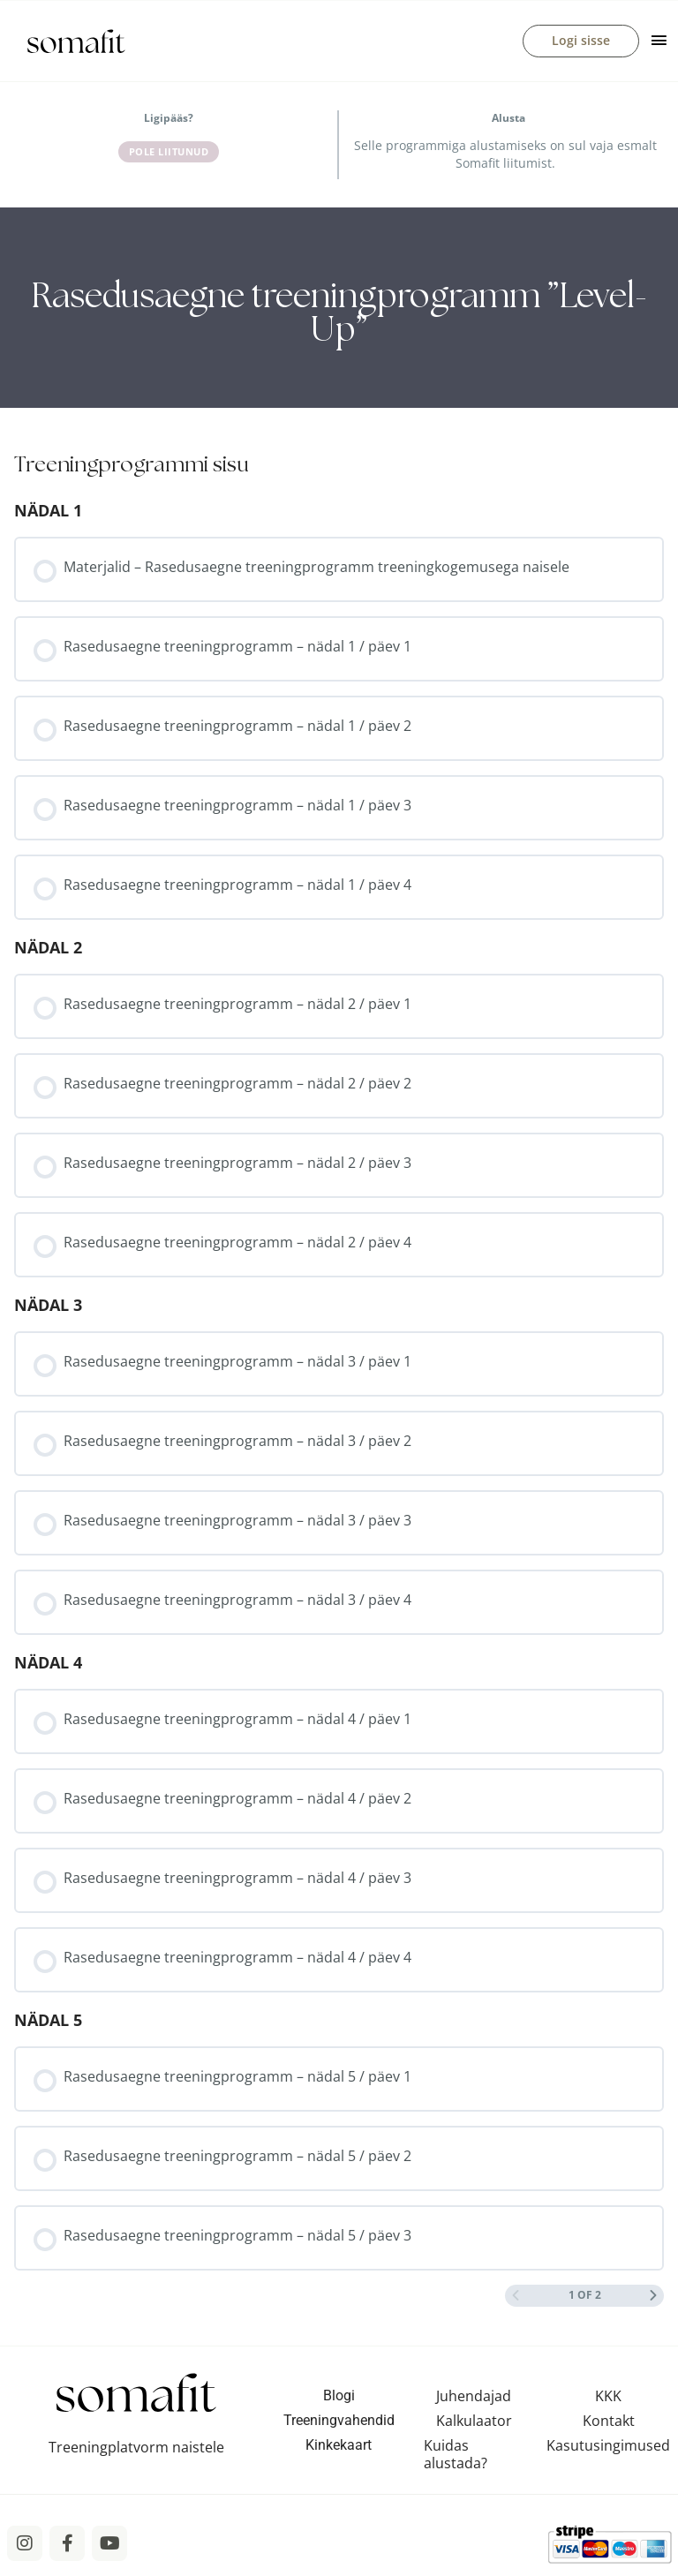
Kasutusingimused (608, 2446)
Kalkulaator (474, 2421)
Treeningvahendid (339, 2421)
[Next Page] (653, 2296)
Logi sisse (581, 41)
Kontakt (609, 2421)
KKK (608, 2397)
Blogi (339, 2396)
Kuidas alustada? (455, 2455)
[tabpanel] (339, 308)
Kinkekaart (338, 2445)
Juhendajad (473, 2397)
